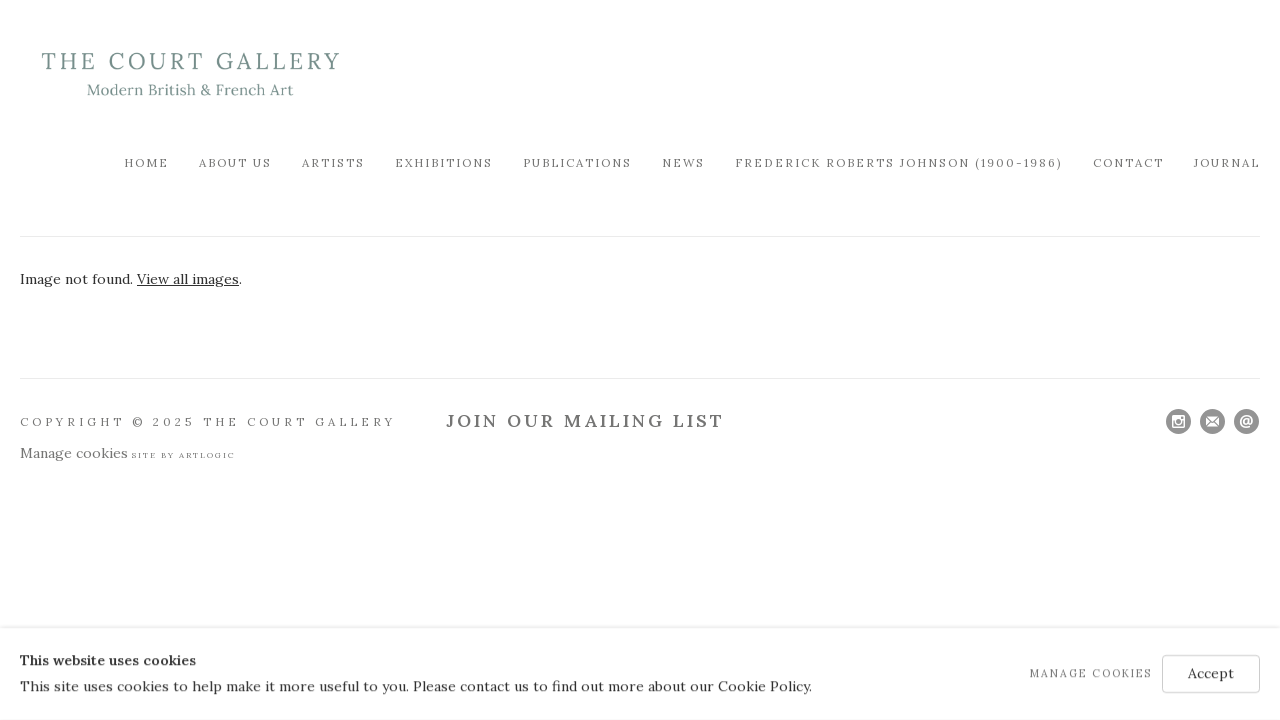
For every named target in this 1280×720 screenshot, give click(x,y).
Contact (1128, 162)
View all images (188, 279)
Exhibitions (444, 162)
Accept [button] (1211, 673)
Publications (577, 162)
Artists (333, 162)
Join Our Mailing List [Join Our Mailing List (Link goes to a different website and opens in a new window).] (585, 420)
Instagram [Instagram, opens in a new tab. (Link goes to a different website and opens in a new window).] (1178, 422)
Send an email (1246, 421)
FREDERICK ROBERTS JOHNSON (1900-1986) (899, 162)
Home (146, 162)
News (683, 162)
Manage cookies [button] (74, 453)
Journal (1227, 162)
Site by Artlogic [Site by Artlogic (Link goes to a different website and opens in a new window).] (184, 455)
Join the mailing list (1212, 421)
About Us (235, 162)
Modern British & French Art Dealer (190, 74)
